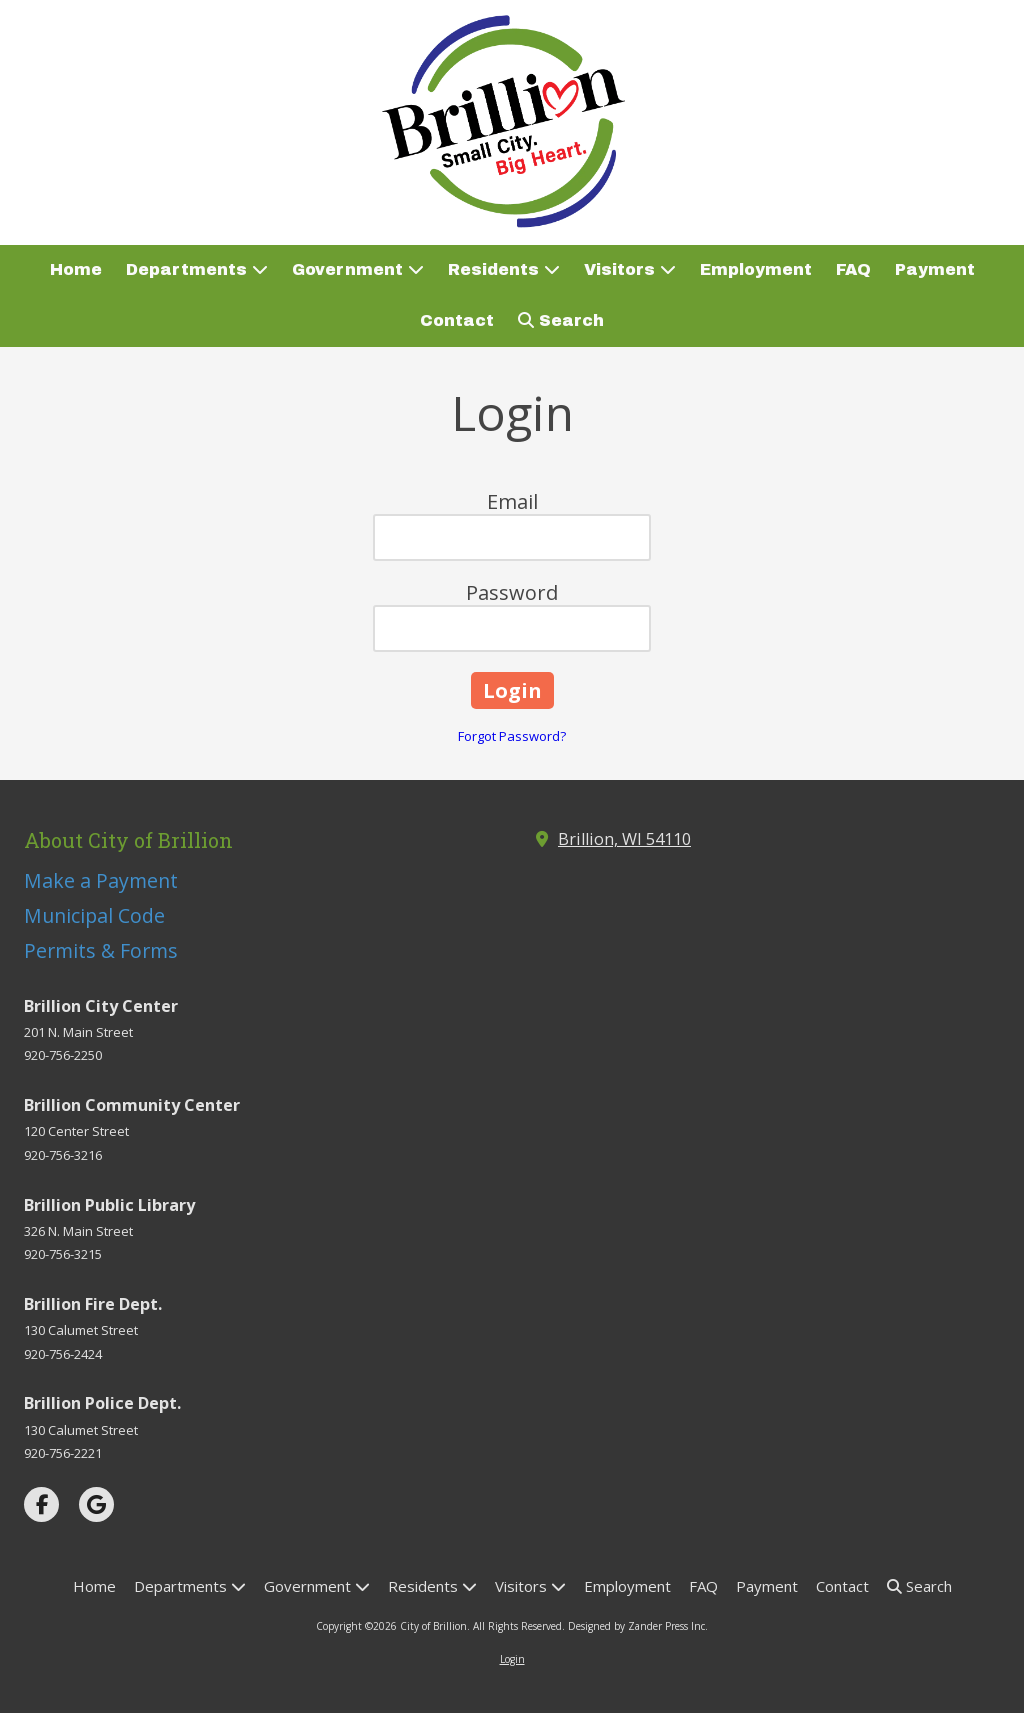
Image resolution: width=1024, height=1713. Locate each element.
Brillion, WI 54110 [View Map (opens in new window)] (624, 839)
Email (512, 501)
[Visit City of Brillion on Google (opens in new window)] (96, 1504)
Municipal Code (94, 915)
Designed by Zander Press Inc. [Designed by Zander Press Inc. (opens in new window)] (638, 1626)
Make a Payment (101, 880)
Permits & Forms (101, 950)
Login (512, 1659)
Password (512, 592)
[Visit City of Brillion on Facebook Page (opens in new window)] (41, 1504)
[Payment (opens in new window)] (935, 270)
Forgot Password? (512, 736)
